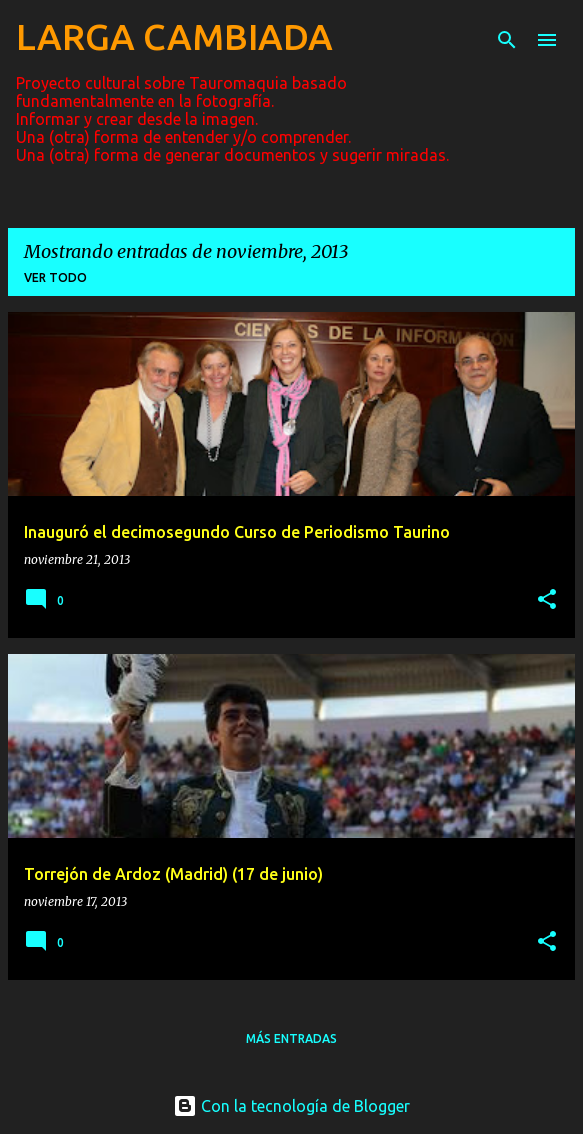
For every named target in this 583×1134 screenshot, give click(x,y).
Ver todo (55, 277)
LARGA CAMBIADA (174, 36)
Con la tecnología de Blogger (291, 1106)
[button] (547, 600)
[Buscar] (507, 40)
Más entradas (291, 1038)
